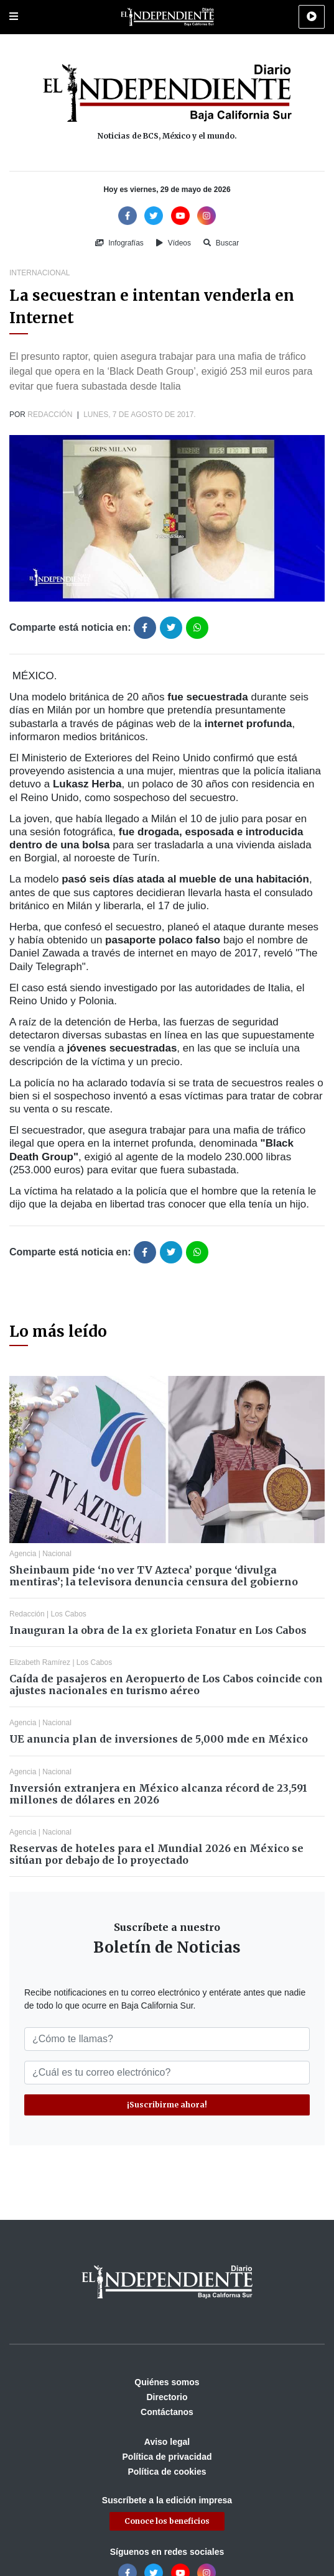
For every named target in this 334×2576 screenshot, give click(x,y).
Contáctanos (167, 2412)
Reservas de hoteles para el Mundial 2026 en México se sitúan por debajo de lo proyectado (156, 1854)
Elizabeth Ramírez (39, 1662)
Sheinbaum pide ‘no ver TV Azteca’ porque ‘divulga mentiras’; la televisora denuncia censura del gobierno (153, 1576)
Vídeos (173, 243)
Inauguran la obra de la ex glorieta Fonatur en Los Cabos (158, 1630)
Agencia (22, 1553)
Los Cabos (68, 1614)
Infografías (119, 243)
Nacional (57, 1553)
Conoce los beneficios (167, 2521)
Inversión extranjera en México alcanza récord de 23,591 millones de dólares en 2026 (158, 1794)
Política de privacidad (167, 2457)
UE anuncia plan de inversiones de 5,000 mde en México (158, 1739)
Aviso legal (167, 2442)
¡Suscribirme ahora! (167, 2104)
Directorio (166, 2397)
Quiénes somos (166, 2382)
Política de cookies (167, 2472)
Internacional (39, 272)
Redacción (49, 414)
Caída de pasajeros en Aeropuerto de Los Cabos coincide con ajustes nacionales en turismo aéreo (166, 1684)
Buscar (221, 243)
